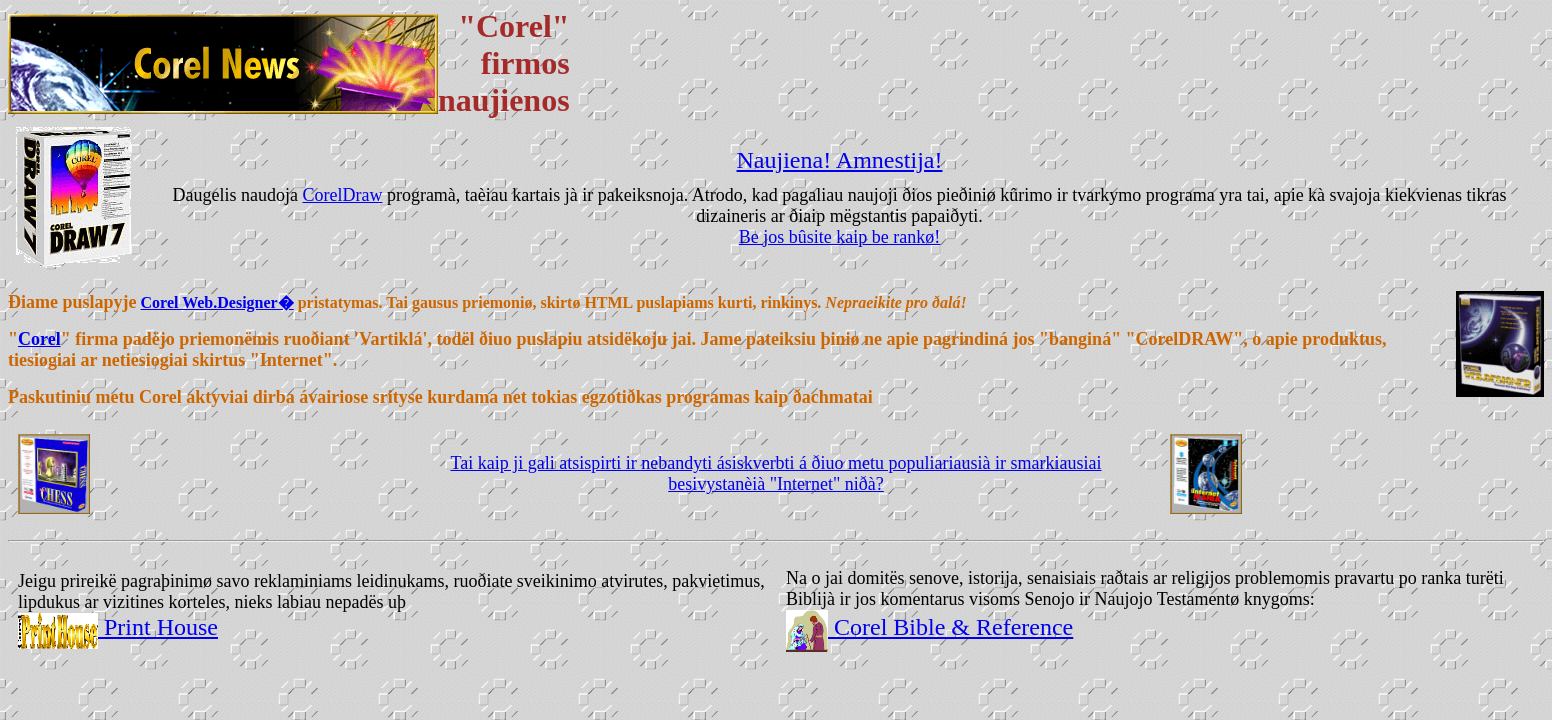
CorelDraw (342, 195)
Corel (39, 339)
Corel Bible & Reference (950, 627)
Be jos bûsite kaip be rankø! (839, 237)
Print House (158, 627)
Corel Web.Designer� (217, 302)
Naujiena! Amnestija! (840, 160)
